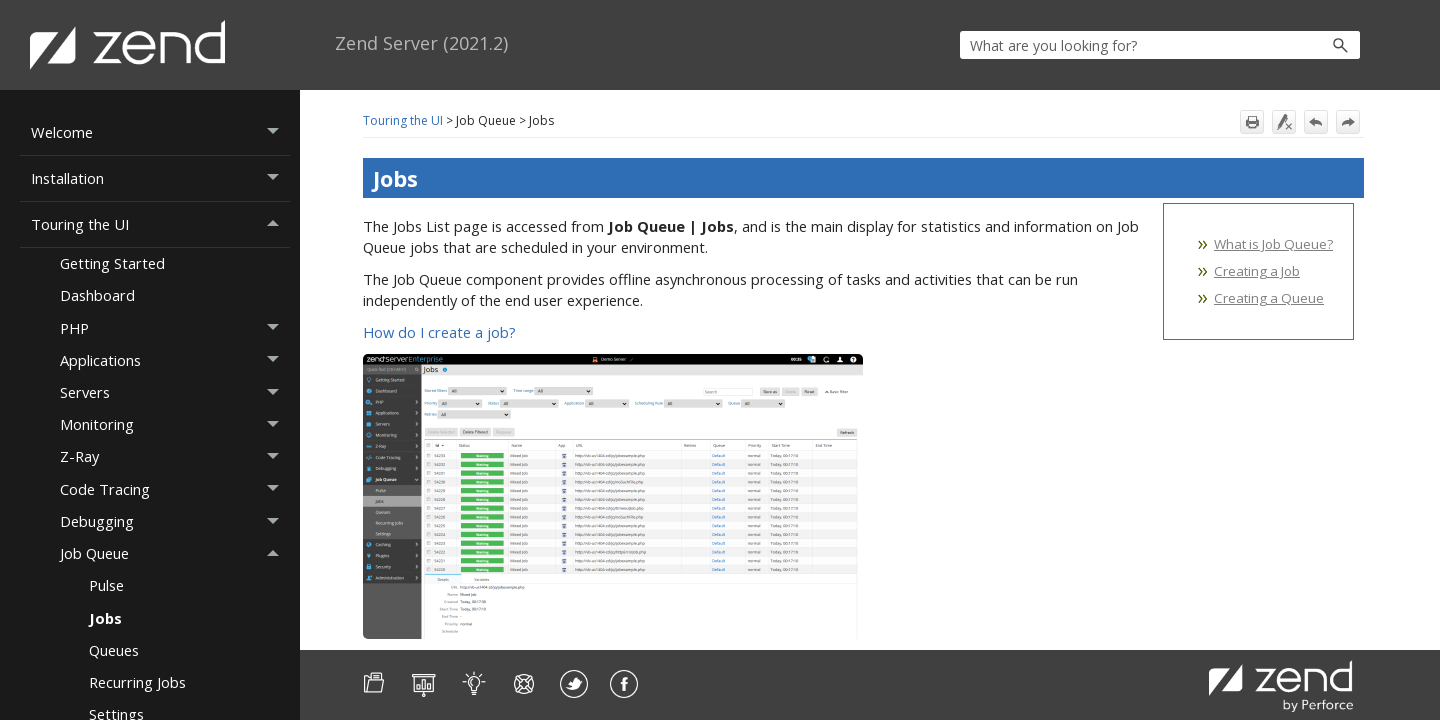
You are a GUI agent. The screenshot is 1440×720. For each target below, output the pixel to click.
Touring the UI (160, 224)
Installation (160, 178)
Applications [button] (175, 360)
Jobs (105, 618)
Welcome (160, 132)
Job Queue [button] (175, 554)
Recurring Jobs (137, 682)
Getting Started (112, 263)
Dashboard (97, 295)
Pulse (106, 585)
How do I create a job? (439, 332)
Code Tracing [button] (175, 489)
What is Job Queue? (1273, 244)
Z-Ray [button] (175, 457)
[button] (1297, 45)
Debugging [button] (175, 522)
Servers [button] (175, 393)
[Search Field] (1160, 45)
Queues (114, 650)
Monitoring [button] (175, 425)
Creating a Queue (1269, 298)
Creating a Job (1257, 271)
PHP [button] (175, 328)
